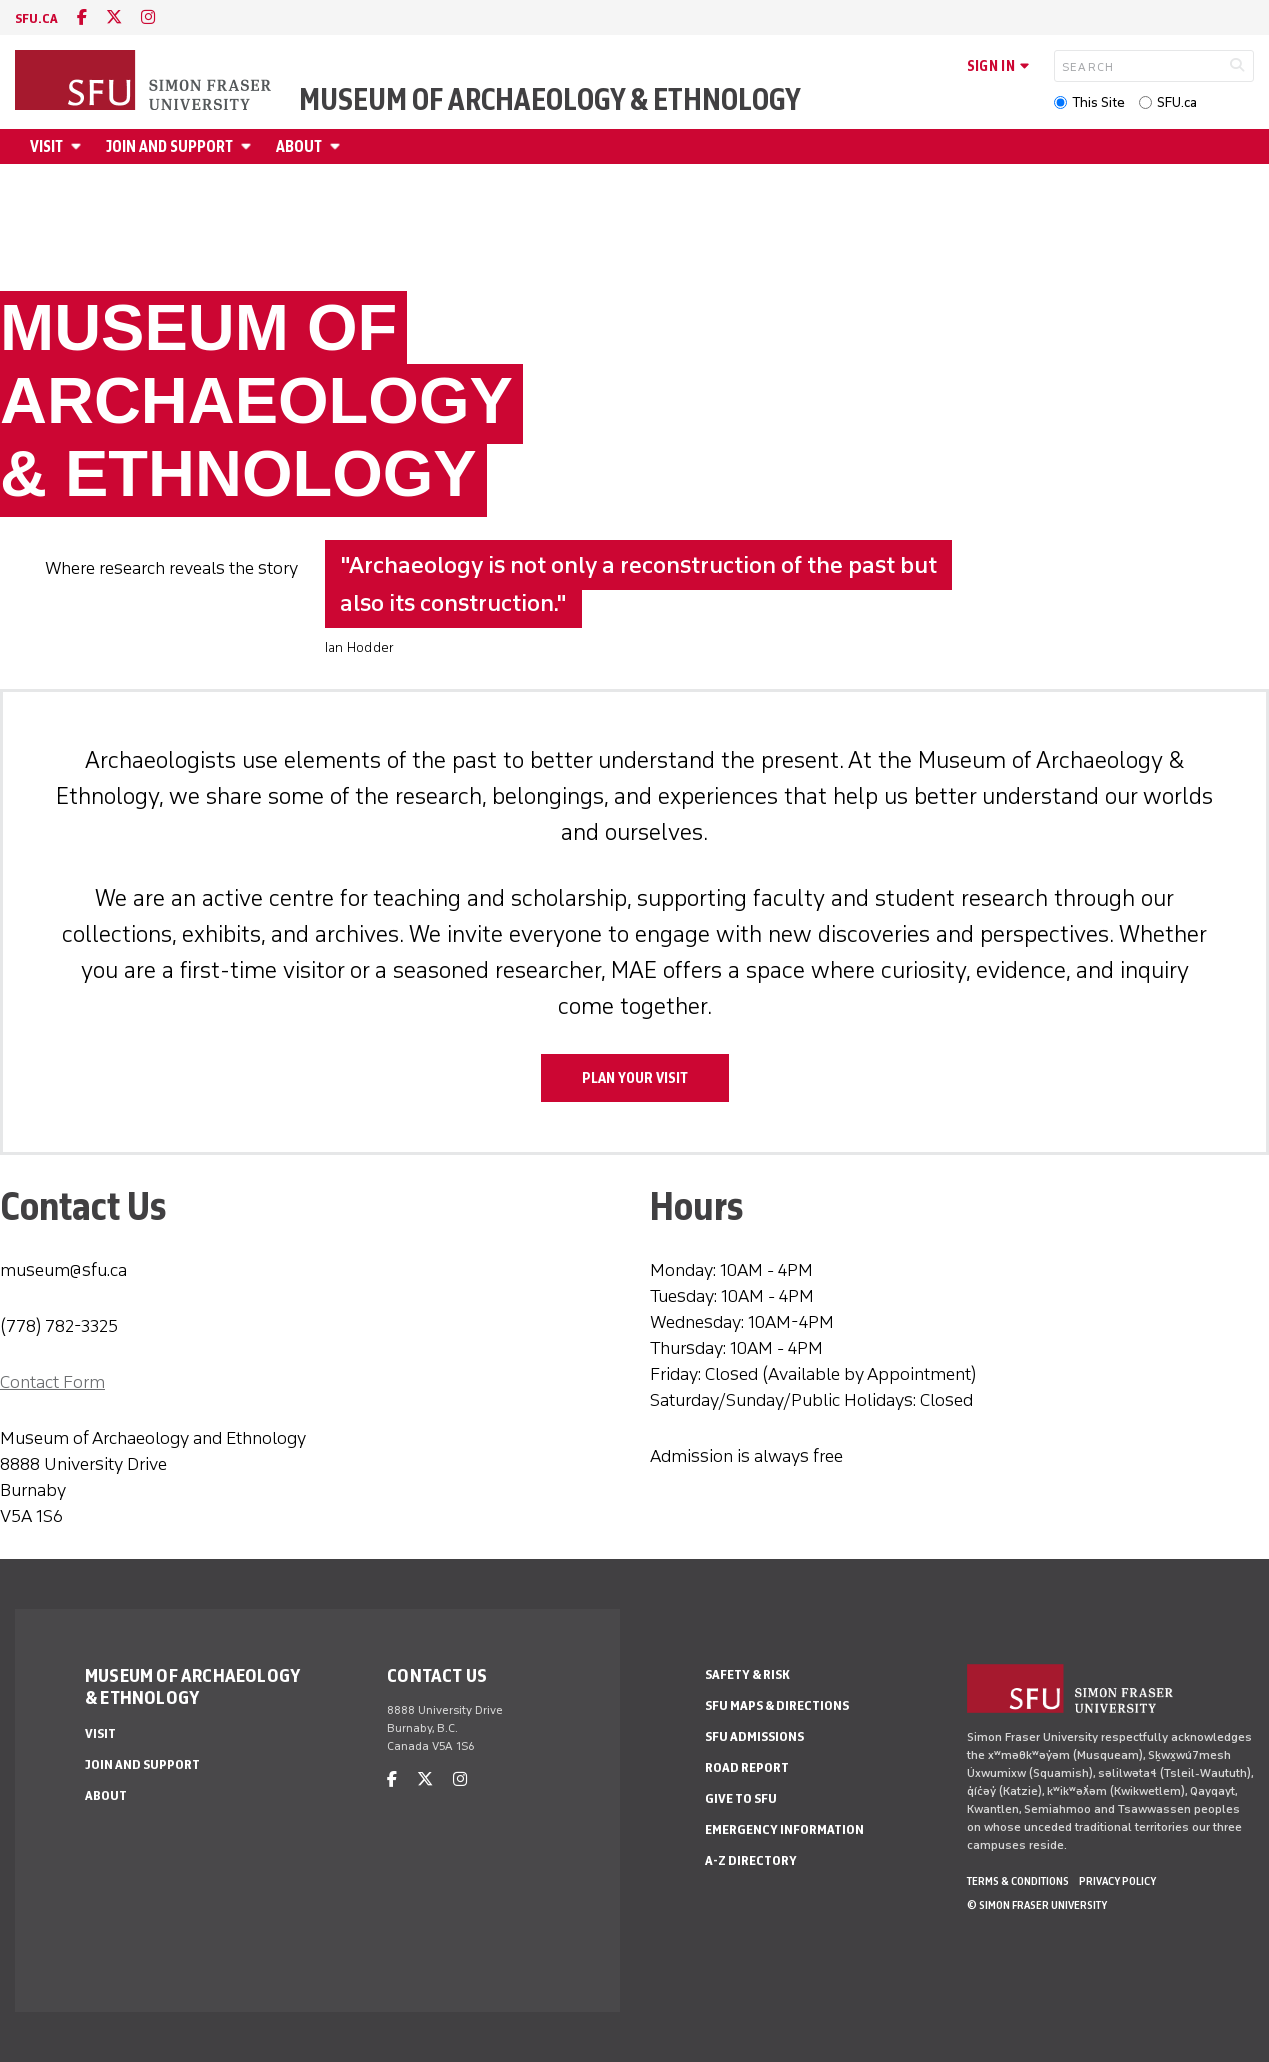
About (299, 146)
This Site (1098, 102)
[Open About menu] (338, 146)
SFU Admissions (754, 1736)
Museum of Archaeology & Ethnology (550, 100)
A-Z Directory (751, 1860)
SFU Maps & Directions (777, 1705)
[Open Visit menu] (79, 146)
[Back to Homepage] (145, 82)
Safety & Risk (747, 1674)
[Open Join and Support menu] (249, 146)
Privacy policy (1117, 1881)
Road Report (747, 1767)
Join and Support (169, 146)
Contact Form (52, 1382)
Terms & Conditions (1018, 1881)
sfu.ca (36, 18)
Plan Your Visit (635, 1078)
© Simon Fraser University (1037, 1905)
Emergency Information (784, 1829)
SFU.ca (1177, 102)
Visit (46, 146)
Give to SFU (741, 1798)
